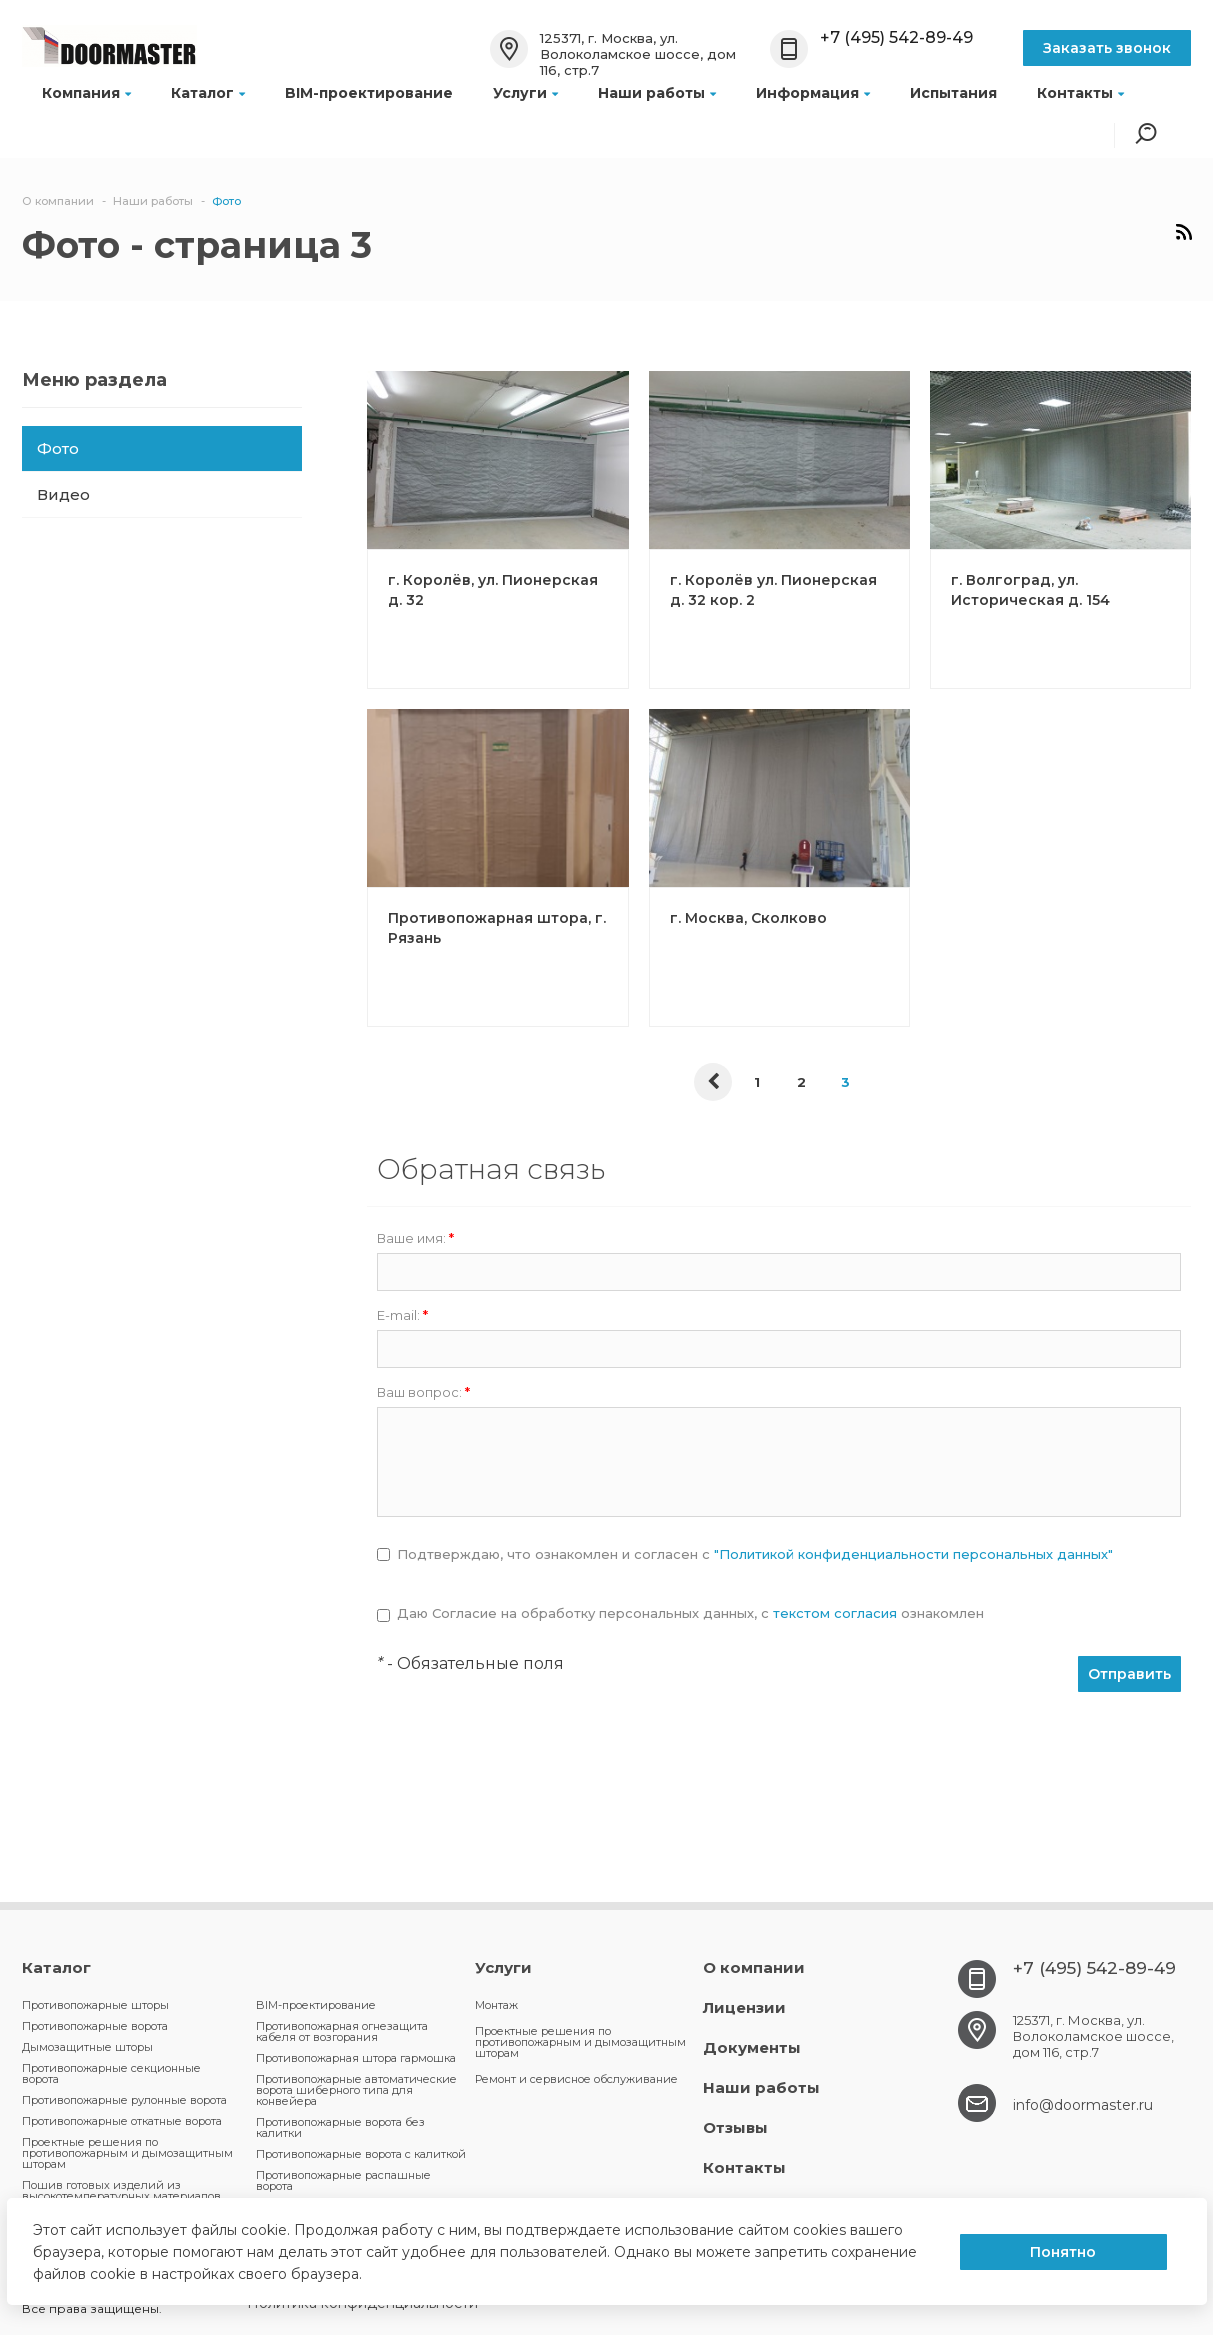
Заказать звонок (1107, 48)
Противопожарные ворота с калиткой (361, 2154)
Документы (752, 2047)
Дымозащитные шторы (87, 2047)
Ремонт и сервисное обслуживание (576, 2079)
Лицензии (744, 2007)
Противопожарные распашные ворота (343, 2180)
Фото (58, 448)
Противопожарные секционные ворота (111, 2073)
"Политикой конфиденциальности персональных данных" (913, 1554)
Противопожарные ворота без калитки (340, 2127)
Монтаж (496, 2005)
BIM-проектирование (369, 93)
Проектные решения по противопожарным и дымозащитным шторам (127, 2153)
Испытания (953, 93)
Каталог (208, 93)
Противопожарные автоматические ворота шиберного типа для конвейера (356, 2090)
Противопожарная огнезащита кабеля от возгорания (342, 2031)
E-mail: (402, 1315)
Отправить (1129, 1674)
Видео (63, 494)
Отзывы (735, 2127)
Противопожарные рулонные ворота (124, 2100)
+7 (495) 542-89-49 (896, 37)
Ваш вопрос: (423, 1392)
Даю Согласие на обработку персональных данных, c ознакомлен (690, 1613)
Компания (86, 93)
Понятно (1063, 2252)
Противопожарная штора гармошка (356, 2058)
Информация (813, 93)
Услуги (525, 93)
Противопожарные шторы (95, 2005)
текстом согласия (835, 1613)
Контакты (1080, 93)
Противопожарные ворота (95, 2026)
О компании (754, 1967)
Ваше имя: (415, 1238)
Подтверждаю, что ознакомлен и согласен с (755, 1554)
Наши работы (657, 93)
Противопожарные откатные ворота (122, 2121)
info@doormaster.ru (1083, 2105)
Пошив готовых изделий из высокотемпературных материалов (121, 2190)
